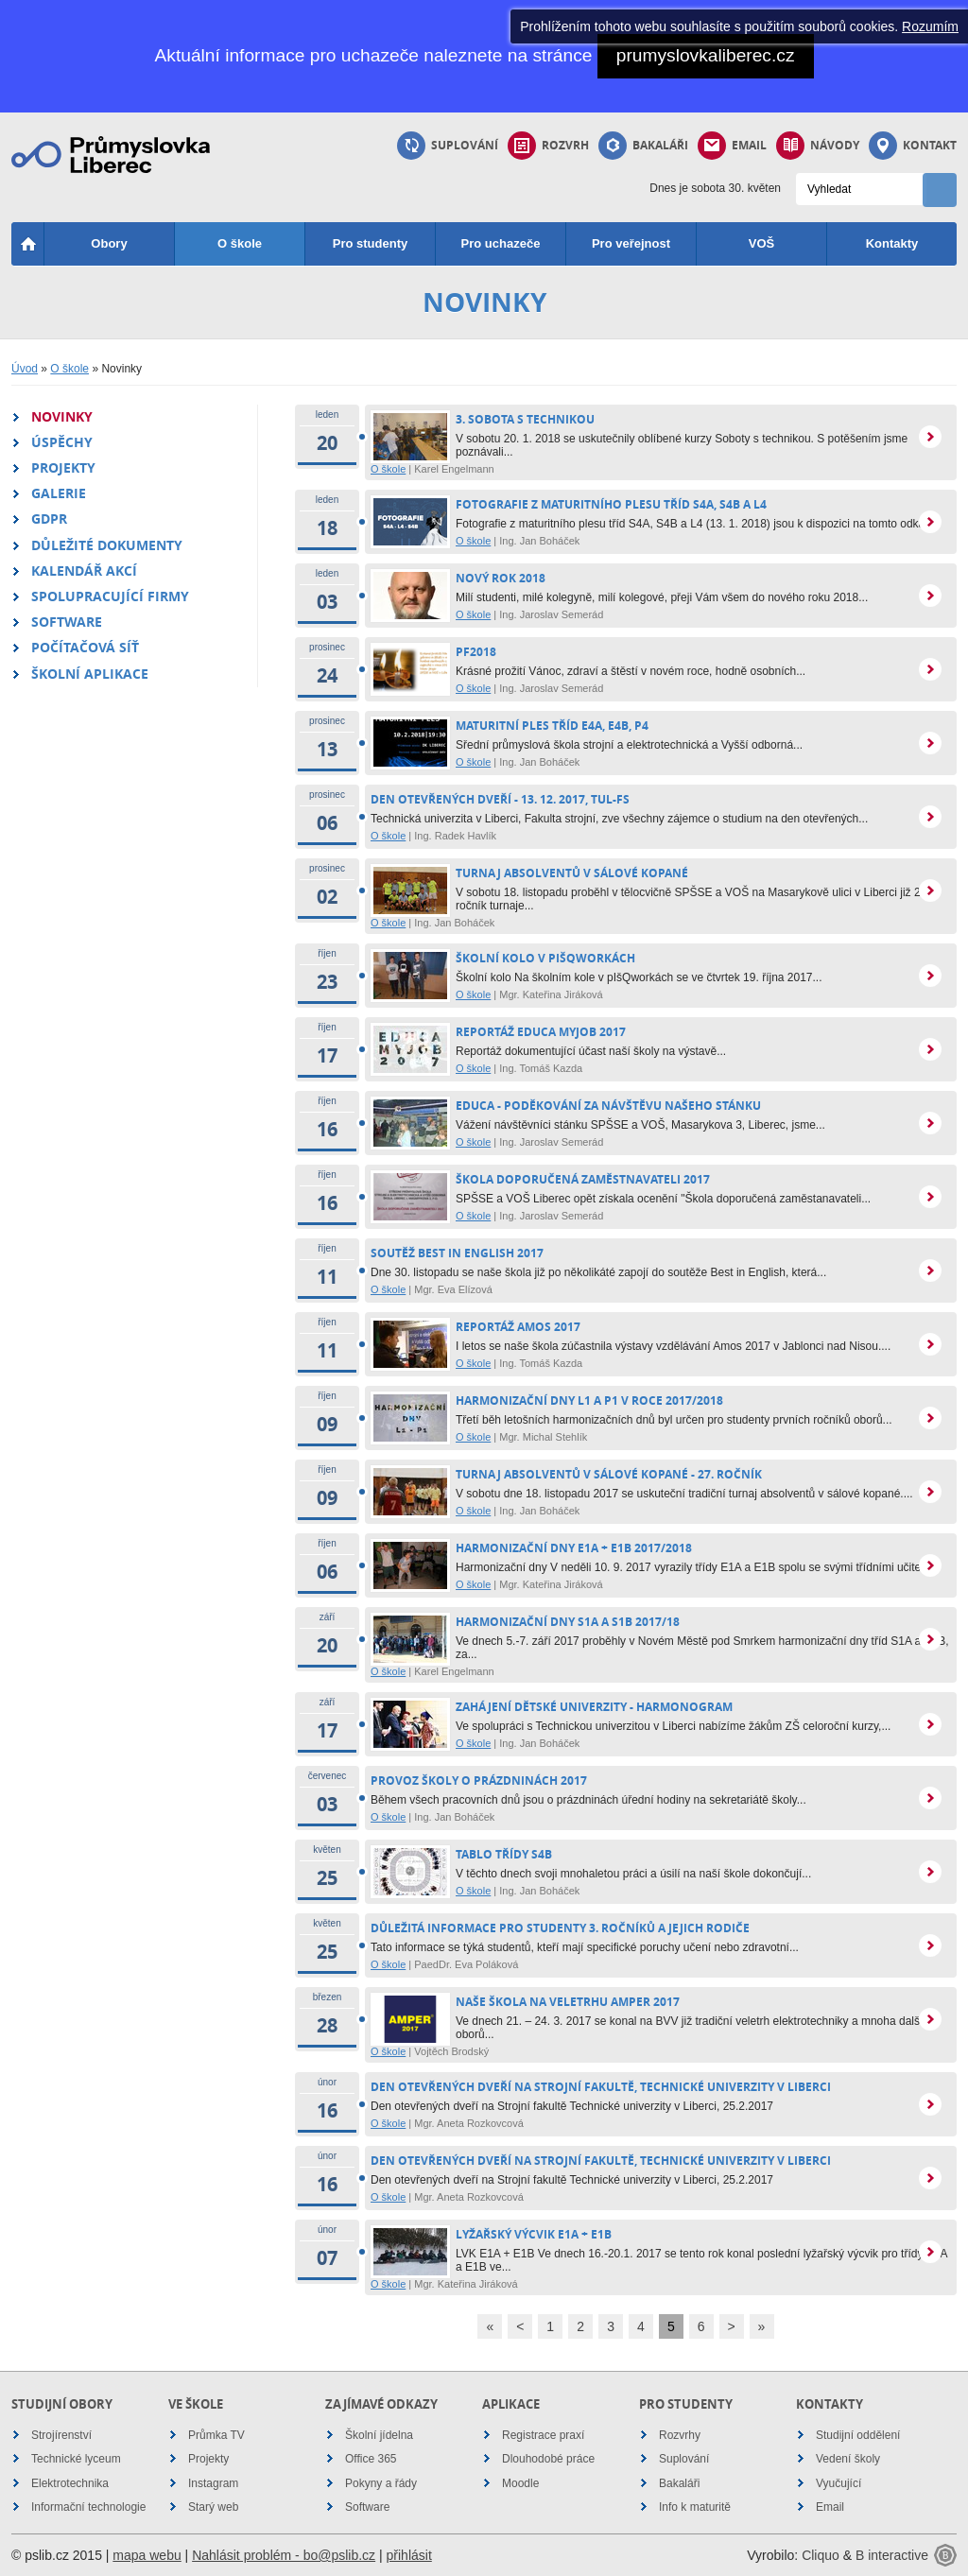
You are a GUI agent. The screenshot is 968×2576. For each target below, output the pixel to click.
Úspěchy (62, 442)
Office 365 (370, 2458)
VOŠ (761, 243)
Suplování (447, 145)
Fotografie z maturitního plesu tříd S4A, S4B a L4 (611, 504)
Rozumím (930, 26)
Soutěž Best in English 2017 (457, 1253)
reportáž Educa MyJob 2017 (541, 1032)
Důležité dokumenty (106, 545)
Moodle (520, 2483)
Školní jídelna (379, 2435)
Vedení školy (848, 2458)
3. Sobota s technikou (525, 419)
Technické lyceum (76, 2458)
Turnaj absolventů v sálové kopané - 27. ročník (609, 1474)
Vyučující (838, 2483)
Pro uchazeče (501, 243)
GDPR (49, 518)
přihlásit (409, 2555)
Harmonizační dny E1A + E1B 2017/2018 (574, 1548)
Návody (817, 145)
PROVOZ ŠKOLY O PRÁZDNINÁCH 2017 (479, 1780)
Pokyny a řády (381, 2483)
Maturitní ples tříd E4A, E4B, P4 (552, 725)
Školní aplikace (89, 674)
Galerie (58, 493)
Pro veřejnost (631, 243)
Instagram (213, 2483)
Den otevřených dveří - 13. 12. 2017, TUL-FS (500, 799)
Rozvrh (548, 145)
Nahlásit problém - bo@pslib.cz (283, 2555)
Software (66, 622)
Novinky (62, 416)
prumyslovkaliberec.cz (705, 55)
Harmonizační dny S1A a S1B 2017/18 (568, 1622)
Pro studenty (370, 243)
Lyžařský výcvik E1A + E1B (534, 2234)
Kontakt (913, 145)
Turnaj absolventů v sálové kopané (572, 873)
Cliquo (820, 2555)
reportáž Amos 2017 (518, 1327)
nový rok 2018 (500, 578)
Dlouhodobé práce (548, 2458)
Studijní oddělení (858, 2435)
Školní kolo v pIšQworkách (545, 958)
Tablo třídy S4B (504, 1854)
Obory (109, 243)
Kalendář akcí (84, 570)
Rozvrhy (679, 2435)
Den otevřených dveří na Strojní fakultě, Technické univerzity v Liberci (601, 2087)
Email (732, 145)
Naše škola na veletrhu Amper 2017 (568, 2002)
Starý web (213, 2507)
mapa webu (146, 2555)
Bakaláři (643, 145)
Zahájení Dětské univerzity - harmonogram (594, 1707)
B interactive (892, 2555)
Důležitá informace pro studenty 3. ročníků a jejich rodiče (560, 1928)
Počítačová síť (85, 647)
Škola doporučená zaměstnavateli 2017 (583, 1179)
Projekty (63, 467)
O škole (239, 243)
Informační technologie (88, 2507)
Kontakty (892, 243)
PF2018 (476, 652)
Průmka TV (216, 2435)
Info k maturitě (695, 2507)
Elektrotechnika (70, 2483)
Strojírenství (61, 2435)
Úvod (24, 368)
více (930, 436)
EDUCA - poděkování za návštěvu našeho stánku (608, 1106)
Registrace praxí (543, 2435)
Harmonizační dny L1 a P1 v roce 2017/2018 (589, 1400)
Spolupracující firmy (110, 596)
